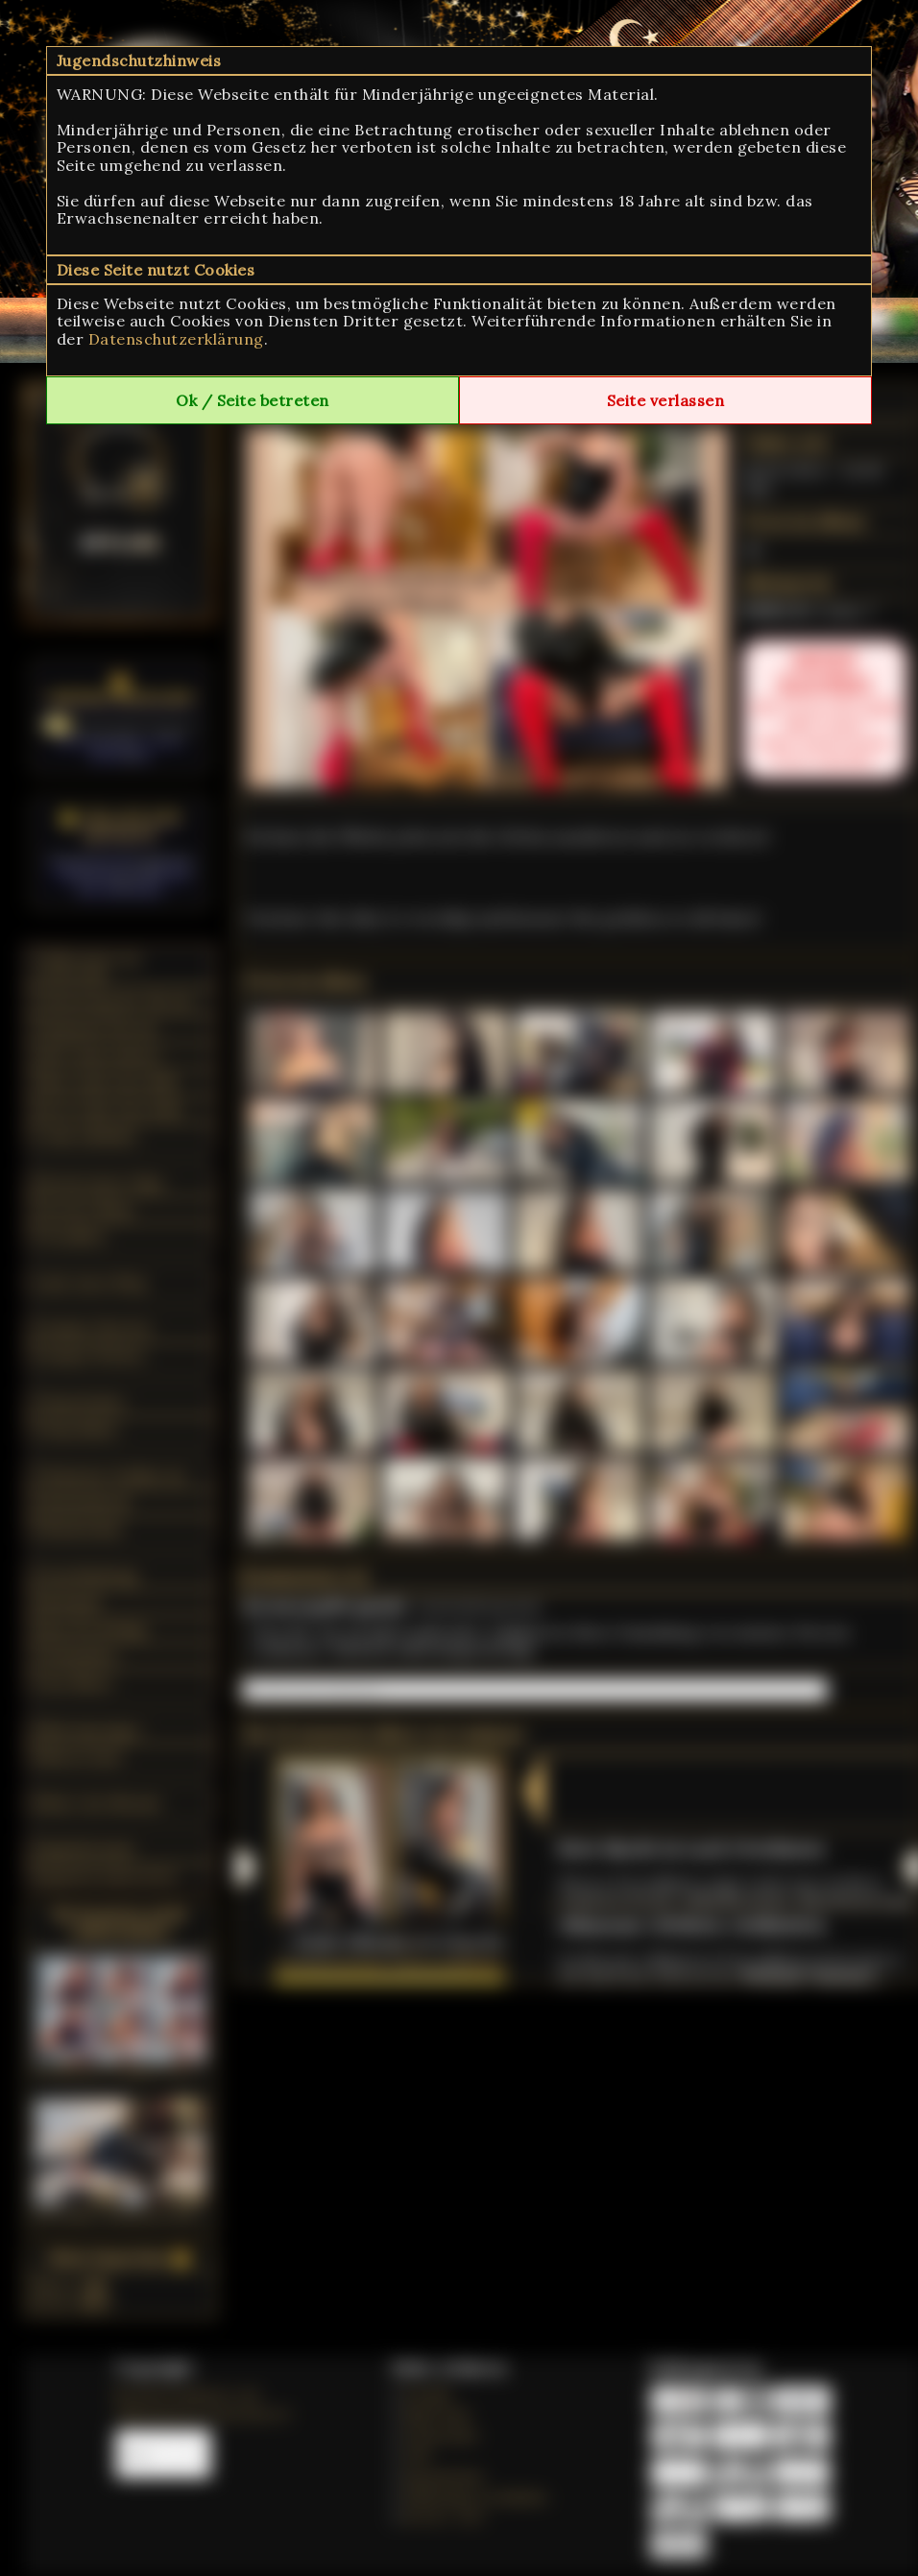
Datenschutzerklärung (176, 339)
